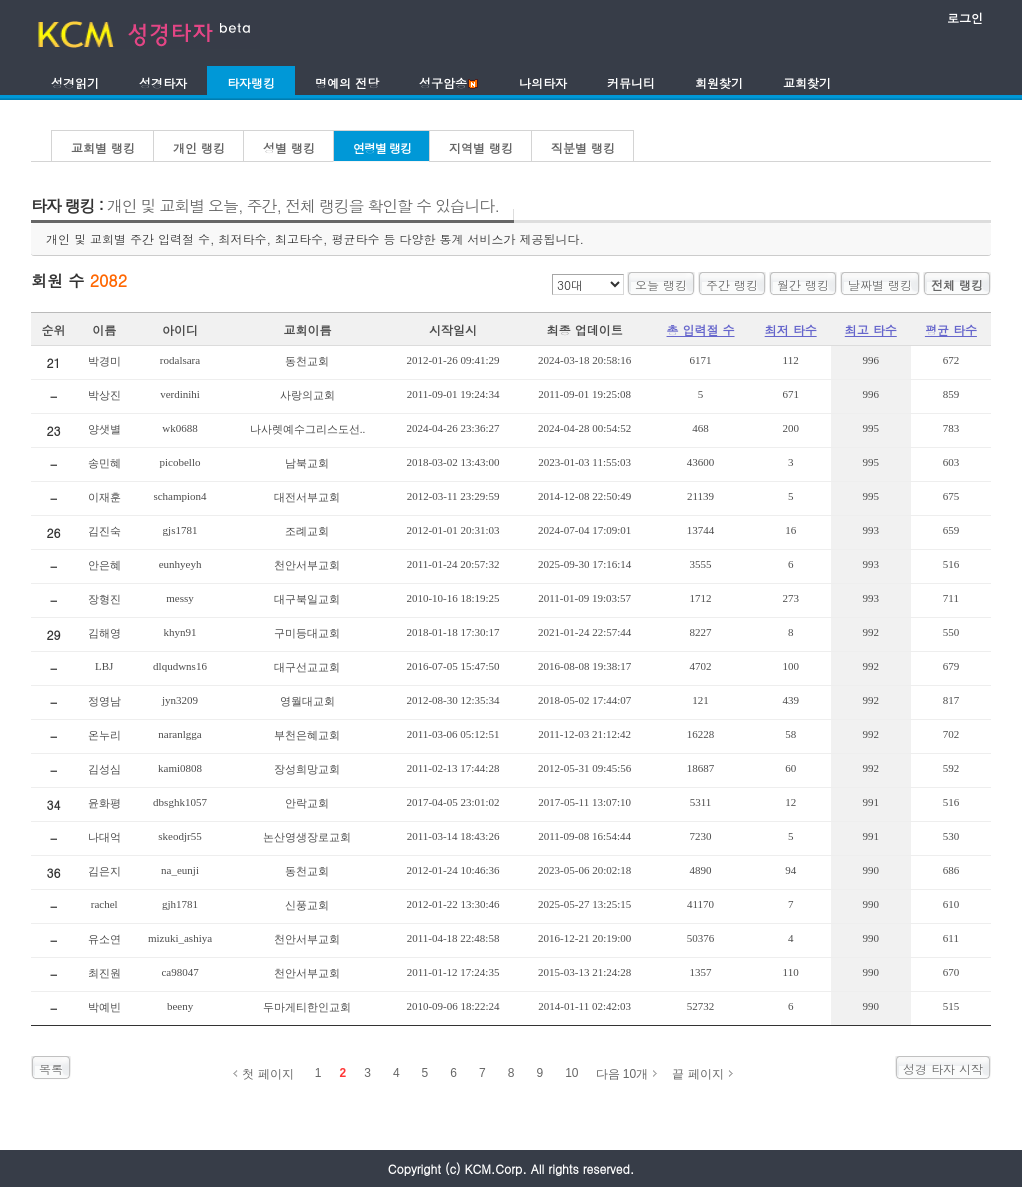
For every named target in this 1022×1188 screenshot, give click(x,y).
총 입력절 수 (701, 329)
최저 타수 (791, 329)
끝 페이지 (697, 1074)
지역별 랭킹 (481, 147)
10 (571, 1073)
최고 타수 (871, 329)
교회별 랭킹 (103, 147)
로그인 (965, 17)
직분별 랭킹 (583, 147)
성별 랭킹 (289, 147)
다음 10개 (622, 1074)
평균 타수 (951, 329)
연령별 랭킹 (382, 147)
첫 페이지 (267, 1074)
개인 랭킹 (199, 147)
